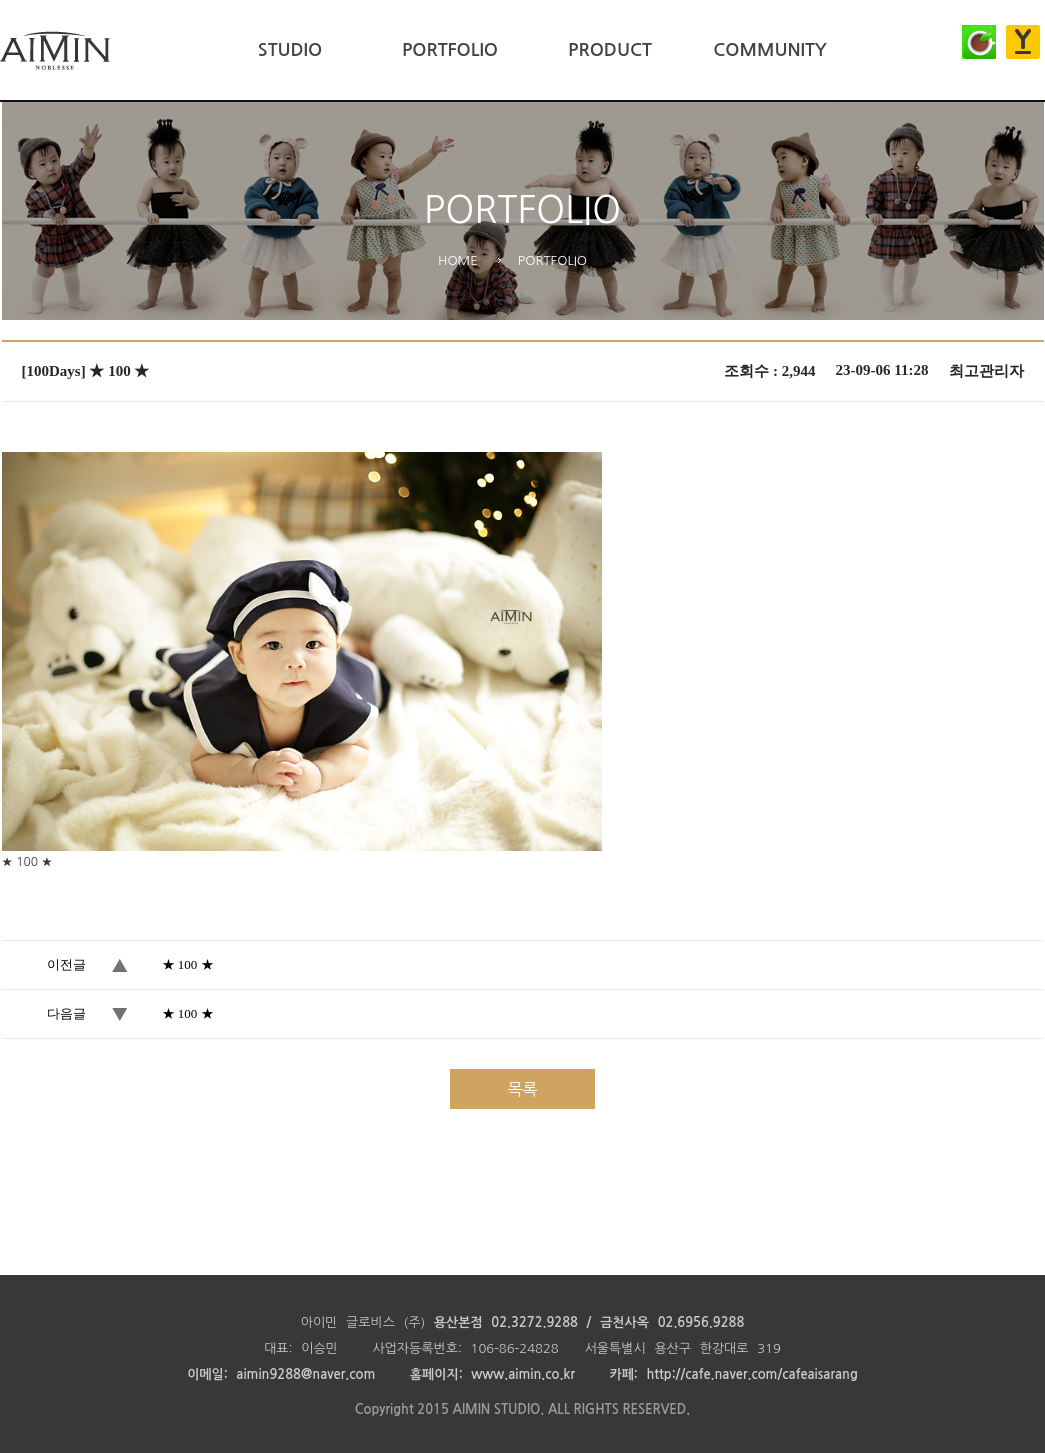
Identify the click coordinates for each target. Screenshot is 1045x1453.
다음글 (66, 1013)
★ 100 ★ (188, 964)
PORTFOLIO (450, 50)
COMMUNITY (769, 50)
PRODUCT (610, 50)
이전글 (66, 964)
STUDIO (290, 50)
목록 (522, 1089)
